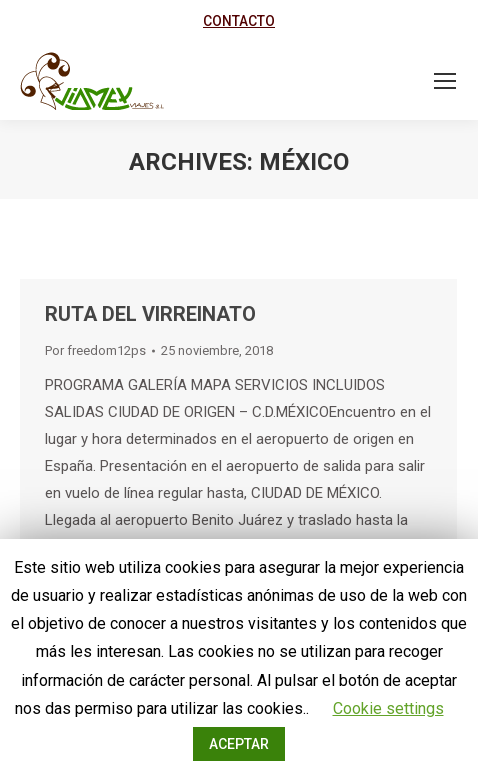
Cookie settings (388, 708)
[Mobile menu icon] (445, 81)
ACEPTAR (239, 744)
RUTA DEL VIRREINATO (150, 314)
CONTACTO (239, 20)
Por (95, 350)
